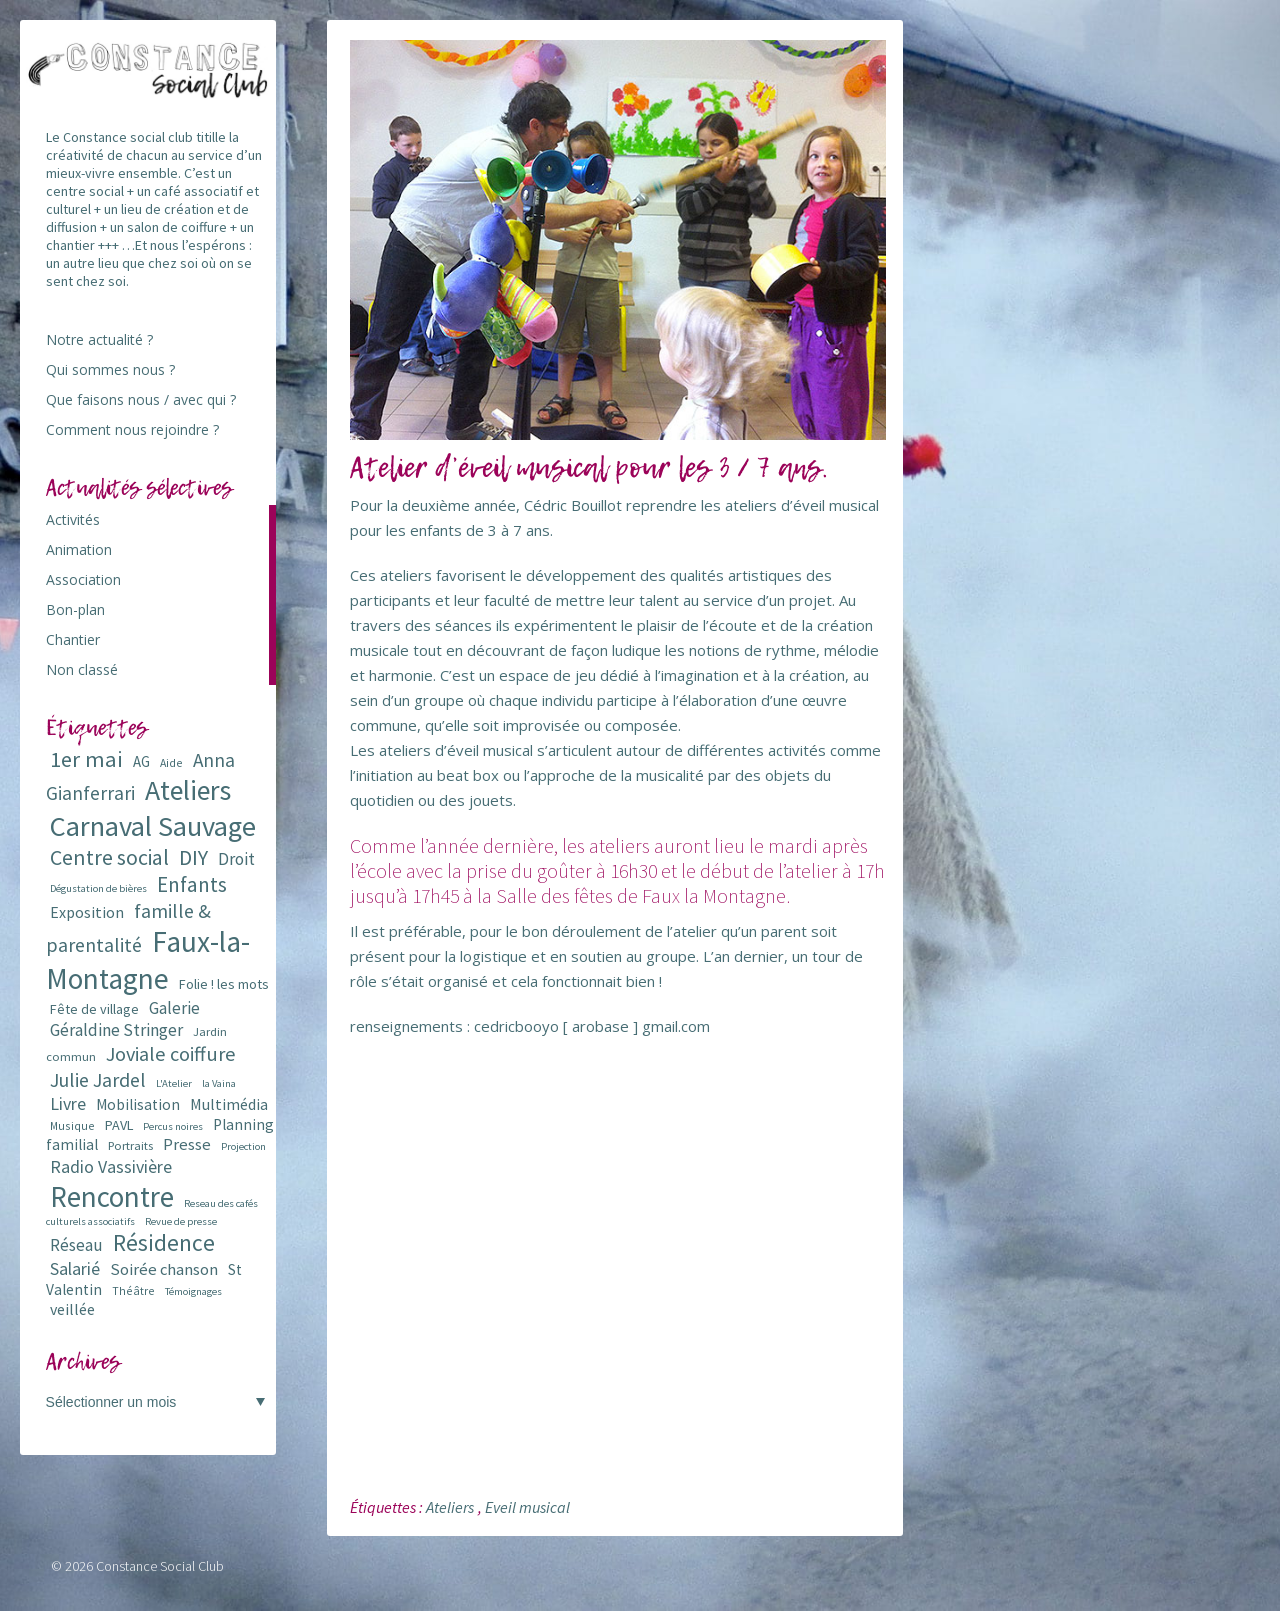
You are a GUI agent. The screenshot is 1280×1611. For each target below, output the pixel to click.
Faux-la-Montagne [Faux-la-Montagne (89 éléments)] (148, 960)
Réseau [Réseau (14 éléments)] (76, 1245)
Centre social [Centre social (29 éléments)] (109, 857)
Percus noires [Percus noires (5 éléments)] (173, 1126)
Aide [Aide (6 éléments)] (171, 762)
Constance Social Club (160, 1566)
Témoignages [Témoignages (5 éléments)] (193, 1291)
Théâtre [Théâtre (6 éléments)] (133, 1290)
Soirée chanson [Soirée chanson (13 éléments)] (164, 1269)
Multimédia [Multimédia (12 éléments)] (229, 1104)
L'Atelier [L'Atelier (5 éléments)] (174, 1083)
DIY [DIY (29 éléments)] (193, 857)
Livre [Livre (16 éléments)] (68, 1103)
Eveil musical (527, 1507)
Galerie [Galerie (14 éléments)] (174, 1008)
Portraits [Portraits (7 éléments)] (130, 1145)
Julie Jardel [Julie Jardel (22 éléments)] (98, 1079)
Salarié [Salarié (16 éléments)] (75, 1268)
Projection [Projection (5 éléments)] (243, 1146)
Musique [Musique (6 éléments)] (72, 1125)
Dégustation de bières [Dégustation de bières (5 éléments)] (98, 888)
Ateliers (450, 1507)
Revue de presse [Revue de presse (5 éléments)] (181, 1221)
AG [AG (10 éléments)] (141, 761)
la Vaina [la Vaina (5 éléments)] (219, 1083)
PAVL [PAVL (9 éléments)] (119, 1125)
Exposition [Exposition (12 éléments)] (87, 912)
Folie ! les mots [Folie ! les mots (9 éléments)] (224, 984)
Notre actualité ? (99, 339)
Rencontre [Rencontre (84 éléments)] (112, 1196)
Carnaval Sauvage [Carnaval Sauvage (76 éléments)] (153, 826)
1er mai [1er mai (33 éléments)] (86, 759)
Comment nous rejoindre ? (132, 429)
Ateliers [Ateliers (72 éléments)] (188, 790)
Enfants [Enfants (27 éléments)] (192, 884)
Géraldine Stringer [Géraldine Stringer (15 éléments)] (116, 1030)
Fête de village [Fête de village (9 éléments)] (94, 1009)
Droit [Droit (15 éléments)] (236, 859)
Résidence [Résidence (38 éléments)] (164, 1242)
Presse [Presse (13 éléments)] (187, 1144)
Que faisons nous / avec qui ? (141, 399)
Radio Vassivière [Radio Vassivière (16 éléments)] (111, 1166)
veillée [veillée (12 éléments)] (72, 1309)
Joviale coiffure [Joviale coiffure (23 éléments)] (171, 1054)
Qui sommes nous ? (110, 369)
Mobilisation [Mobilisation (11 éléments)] (138, 1104)
